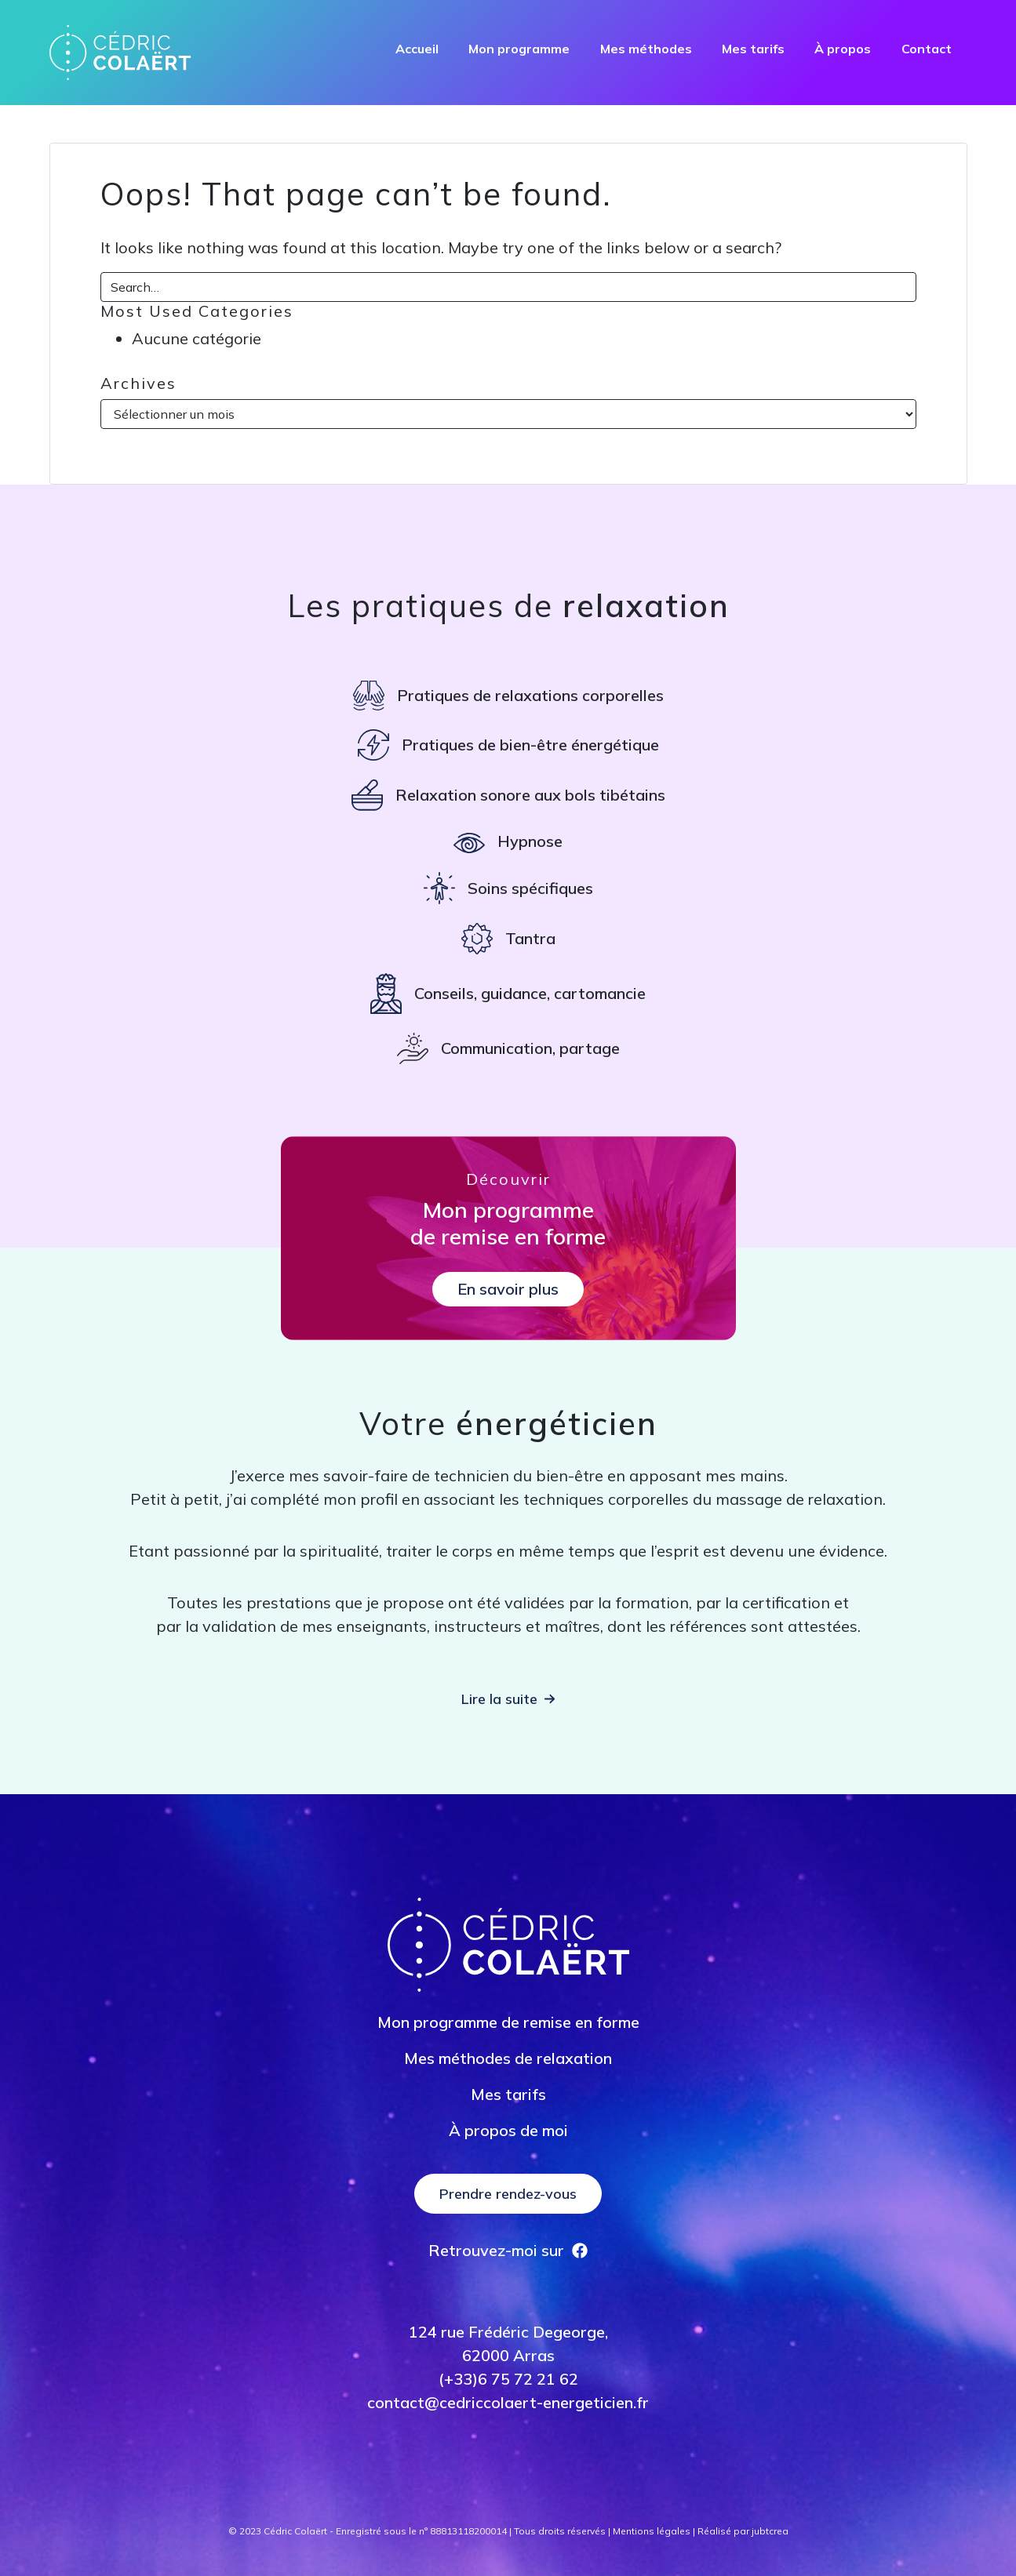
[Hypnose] (508, 841)
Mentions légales (651, 2531)
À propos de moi (508, 2130)
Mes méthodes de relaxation (508, 2058)
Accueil (417, 48)
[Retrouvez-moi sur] (508, 2250)
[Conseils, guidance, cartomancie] (508, 993)
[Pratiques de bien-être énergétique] (508, 745)
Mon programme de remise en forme (508, 2022)
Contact (926, 48)
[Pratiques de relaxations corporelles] (508, 695)
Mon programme (519, 48)
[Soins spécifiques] (508, 888)
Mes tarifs (753, 48)
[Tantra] (508, 938)
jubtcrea (770, 2531)
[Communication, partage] (508, 1048)
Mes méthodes (646, 48)
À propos (842, 48)
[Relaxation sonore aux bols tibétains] (508, 795)
